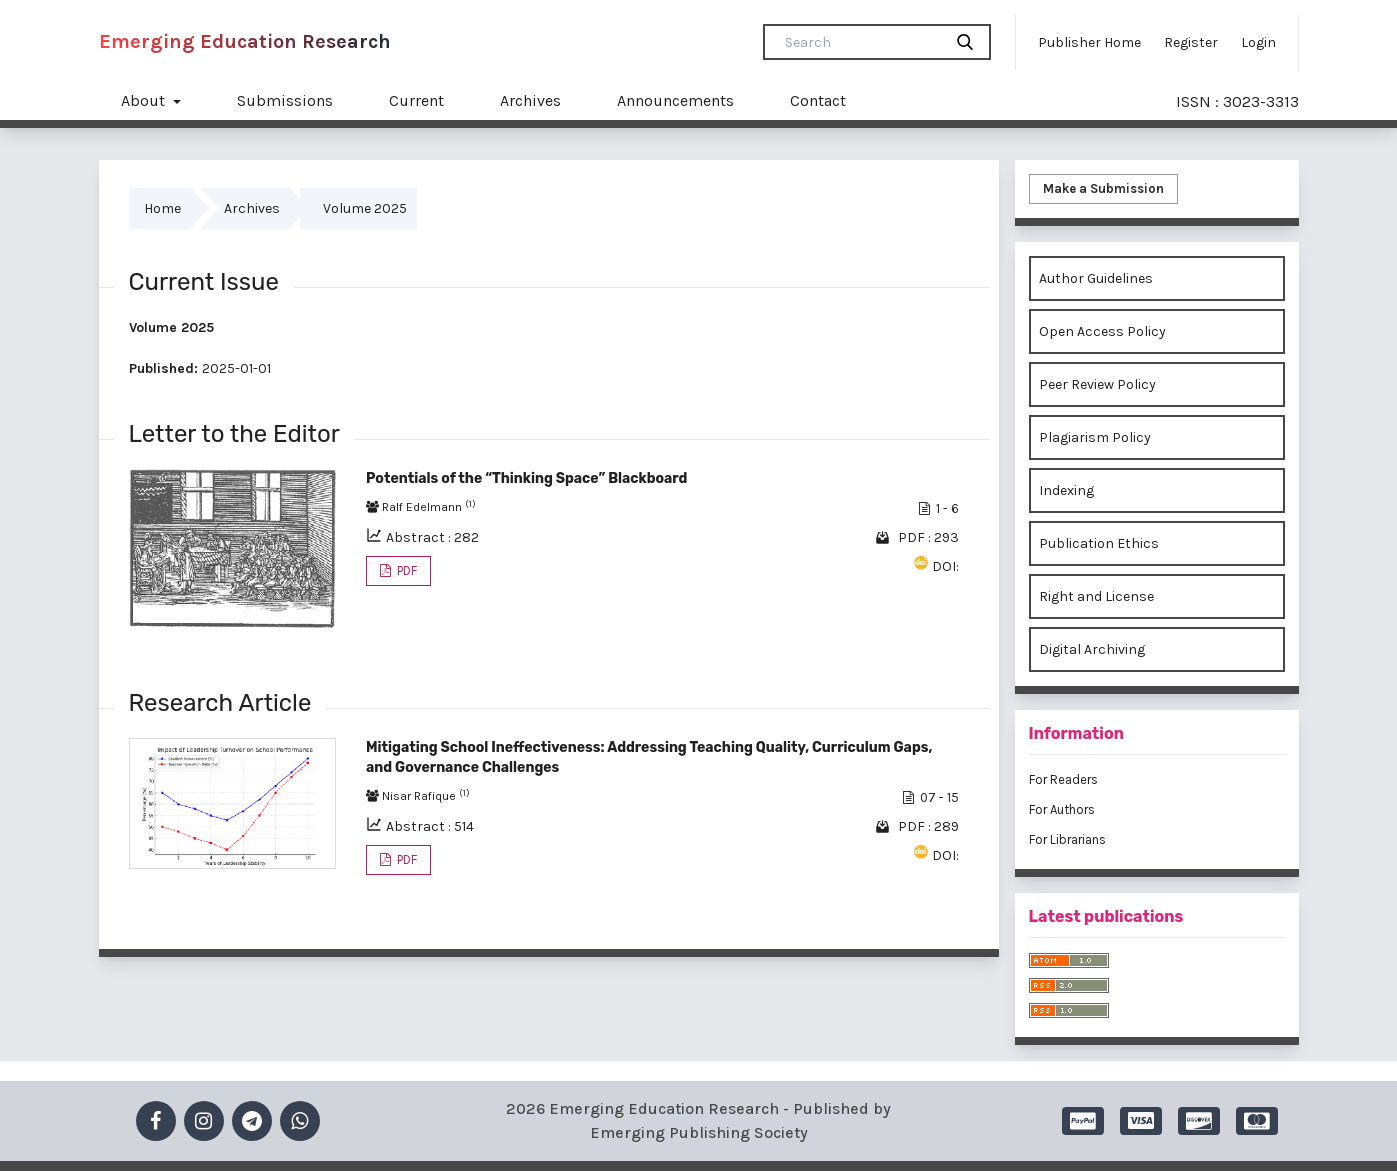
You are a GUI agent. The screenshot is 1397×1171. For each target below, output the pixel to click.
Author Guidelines (1096, 278)
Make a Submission (1103, 188)
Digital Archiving (1092, 649)
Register (1191, 42)
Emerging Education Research (245, 41)
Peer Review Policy (1097, 384)
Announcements (675, 100)
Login (1258, 42)
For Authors (1062, 809)
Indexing (1066, 490)
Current (416, 100)
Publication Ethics (1099, 543)
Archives (530, 100)
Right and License (1096, 596)
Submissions (285, 100)
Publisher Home (1089, 42)
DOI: (945, 566)
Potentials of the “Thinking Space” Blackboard (526, 478)
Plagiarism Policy (1095, 437)
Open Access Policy (1102, 331)
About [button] (145, 100)
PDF (405, 570)
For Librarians (1067, 839)
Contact (818, 100)
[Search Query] (861, 42)
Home (162, 208)
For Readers (1063, 779)
